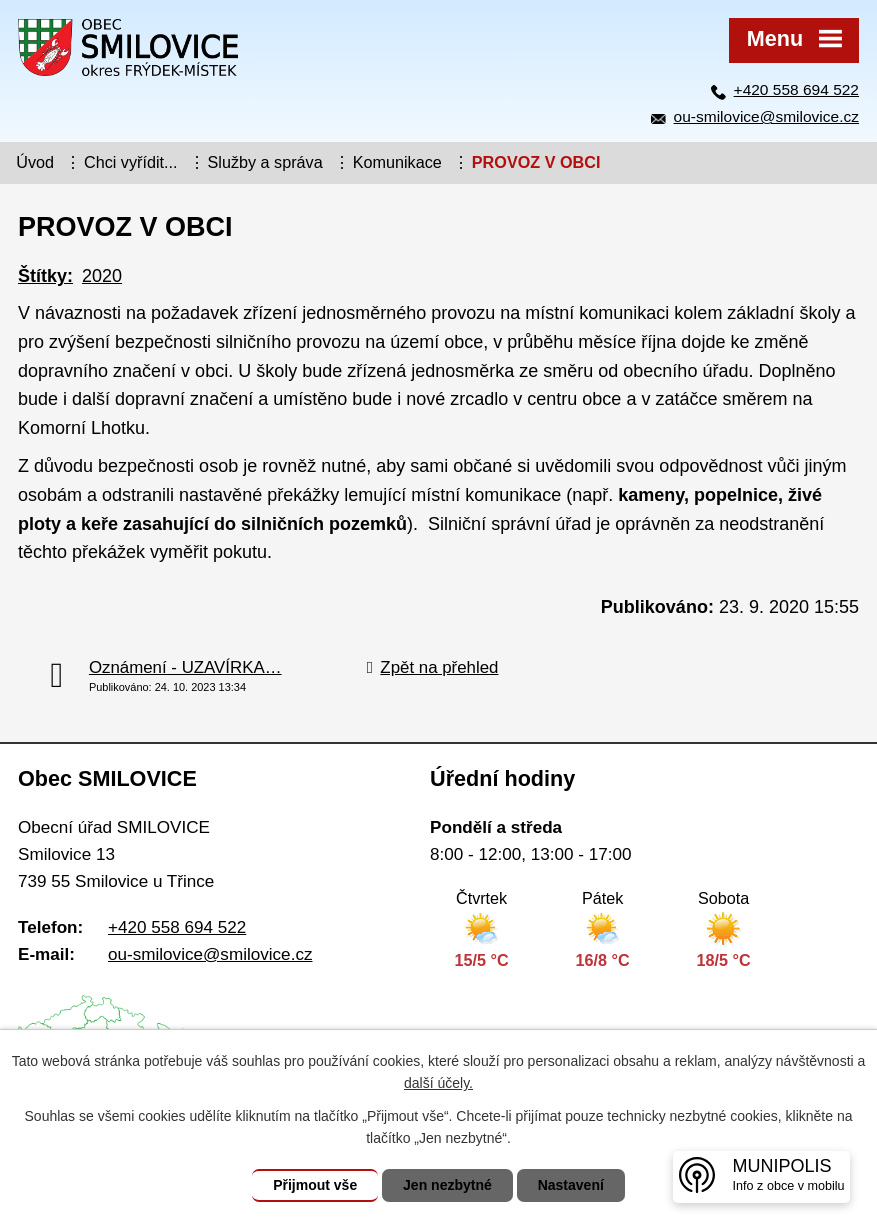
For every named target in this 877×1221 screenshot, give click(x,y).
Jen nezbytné (447, 1185)
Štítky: (45, 276)
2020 (102, 276)
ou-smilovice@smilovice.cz (766, 116)
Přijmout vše (315, 1185)
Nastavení (571, 1185)
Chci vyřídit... (131, 162)
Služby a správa (265, 162)
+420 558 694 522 (796, 89)
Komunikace (397, 162)
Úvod (35, 162)
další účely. (438, 1083)
